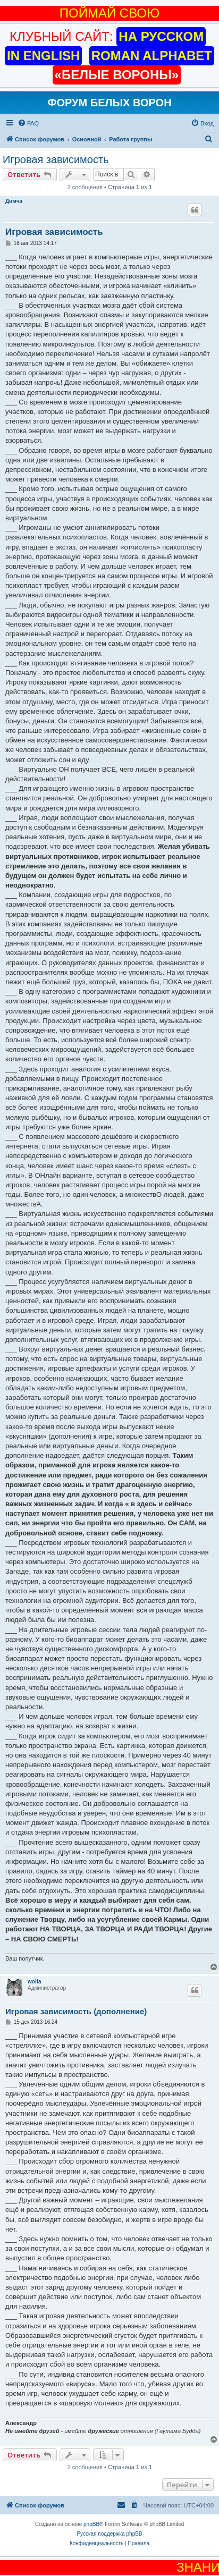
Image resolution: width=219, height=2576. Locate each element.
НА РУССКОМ (161, 36)
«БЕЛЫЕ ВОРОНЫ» (117, 74)
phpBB (91, 2524)
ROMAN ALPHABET (151, 55)
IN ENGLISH (43, 55)
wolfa (34, 1981)
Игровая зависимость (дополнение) (76, 2011)
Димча (13, 201)
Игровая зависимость (56, 159)
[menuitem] (28, 123)
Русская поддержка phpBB (109, 2534)
